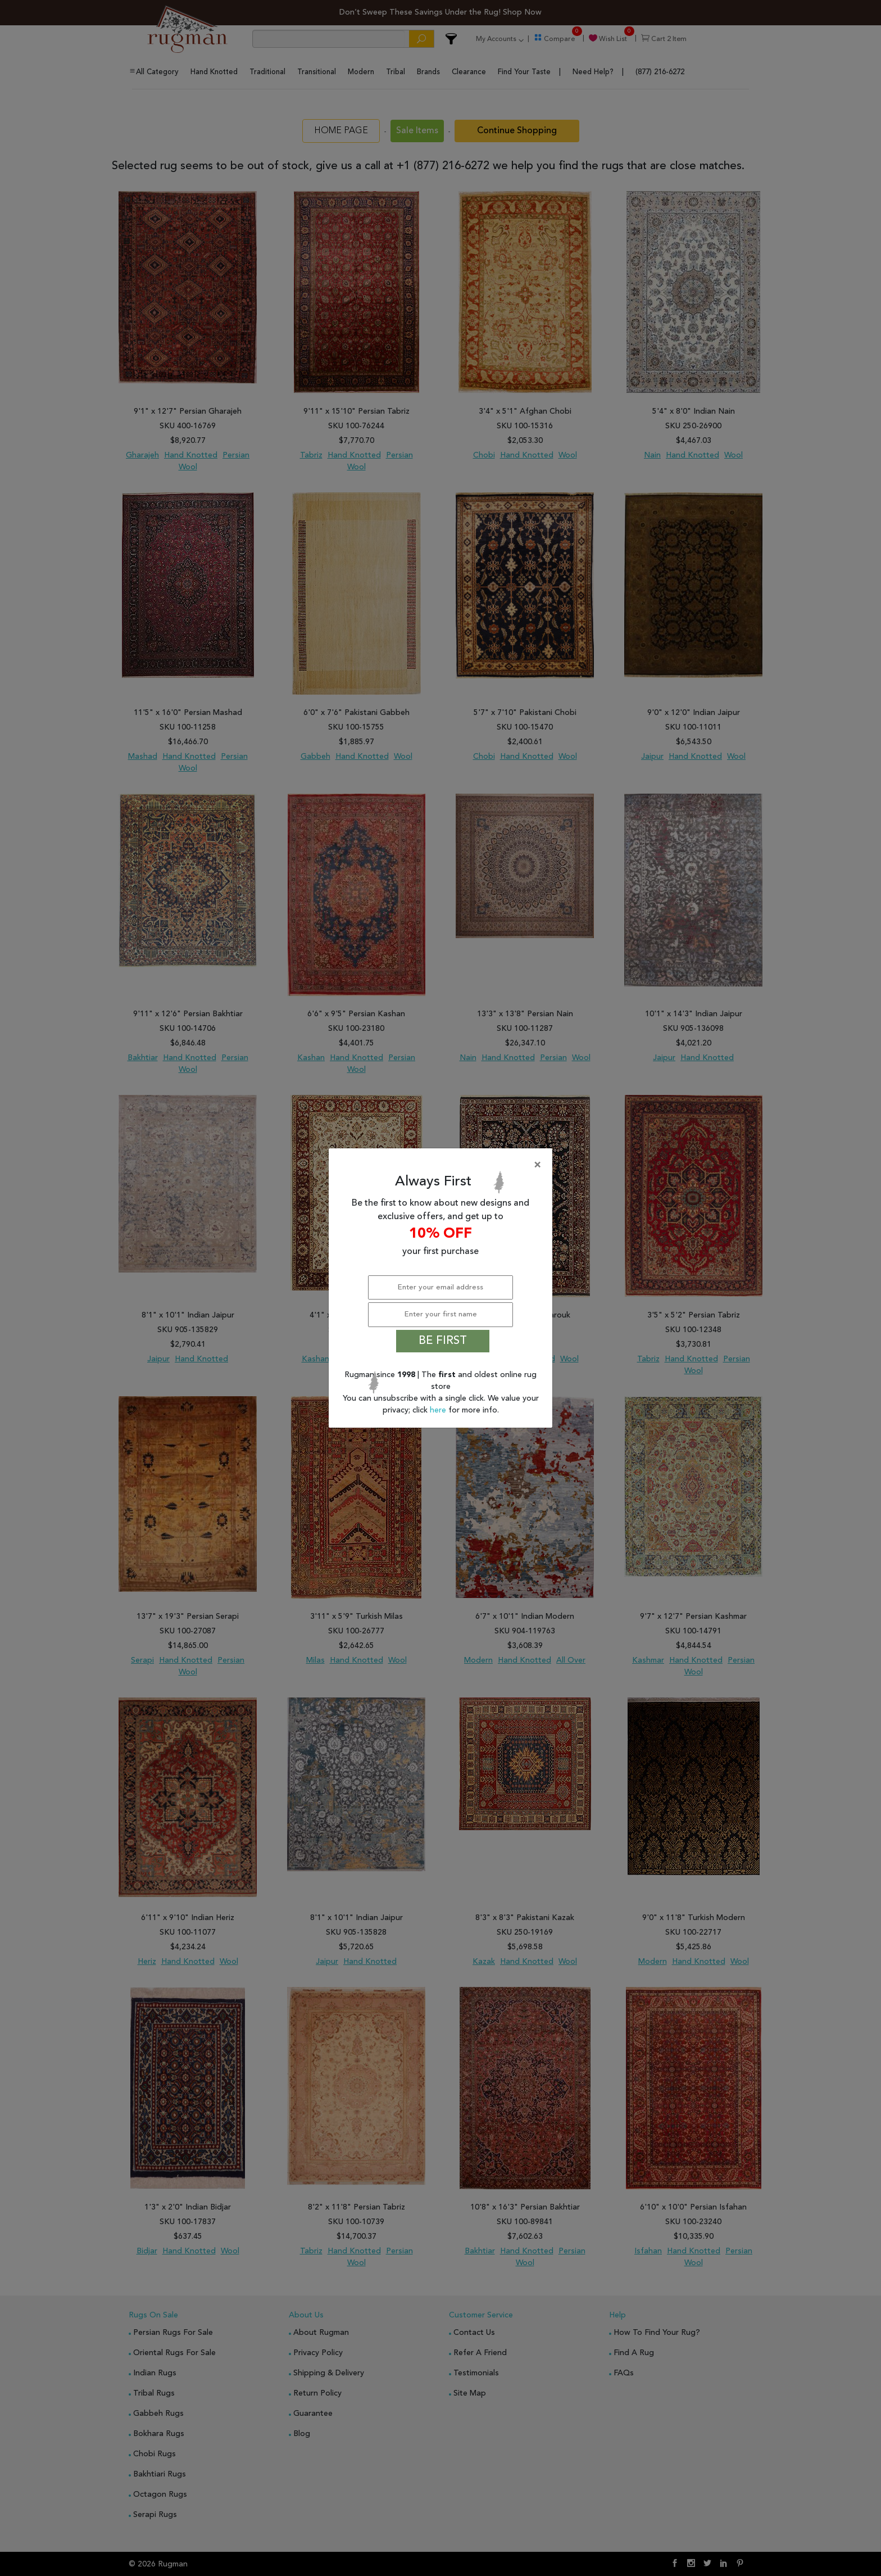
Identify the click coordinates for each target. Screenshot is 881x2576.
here (439, 1410)
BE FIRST (443, 1341)
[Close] (442, 1165)
